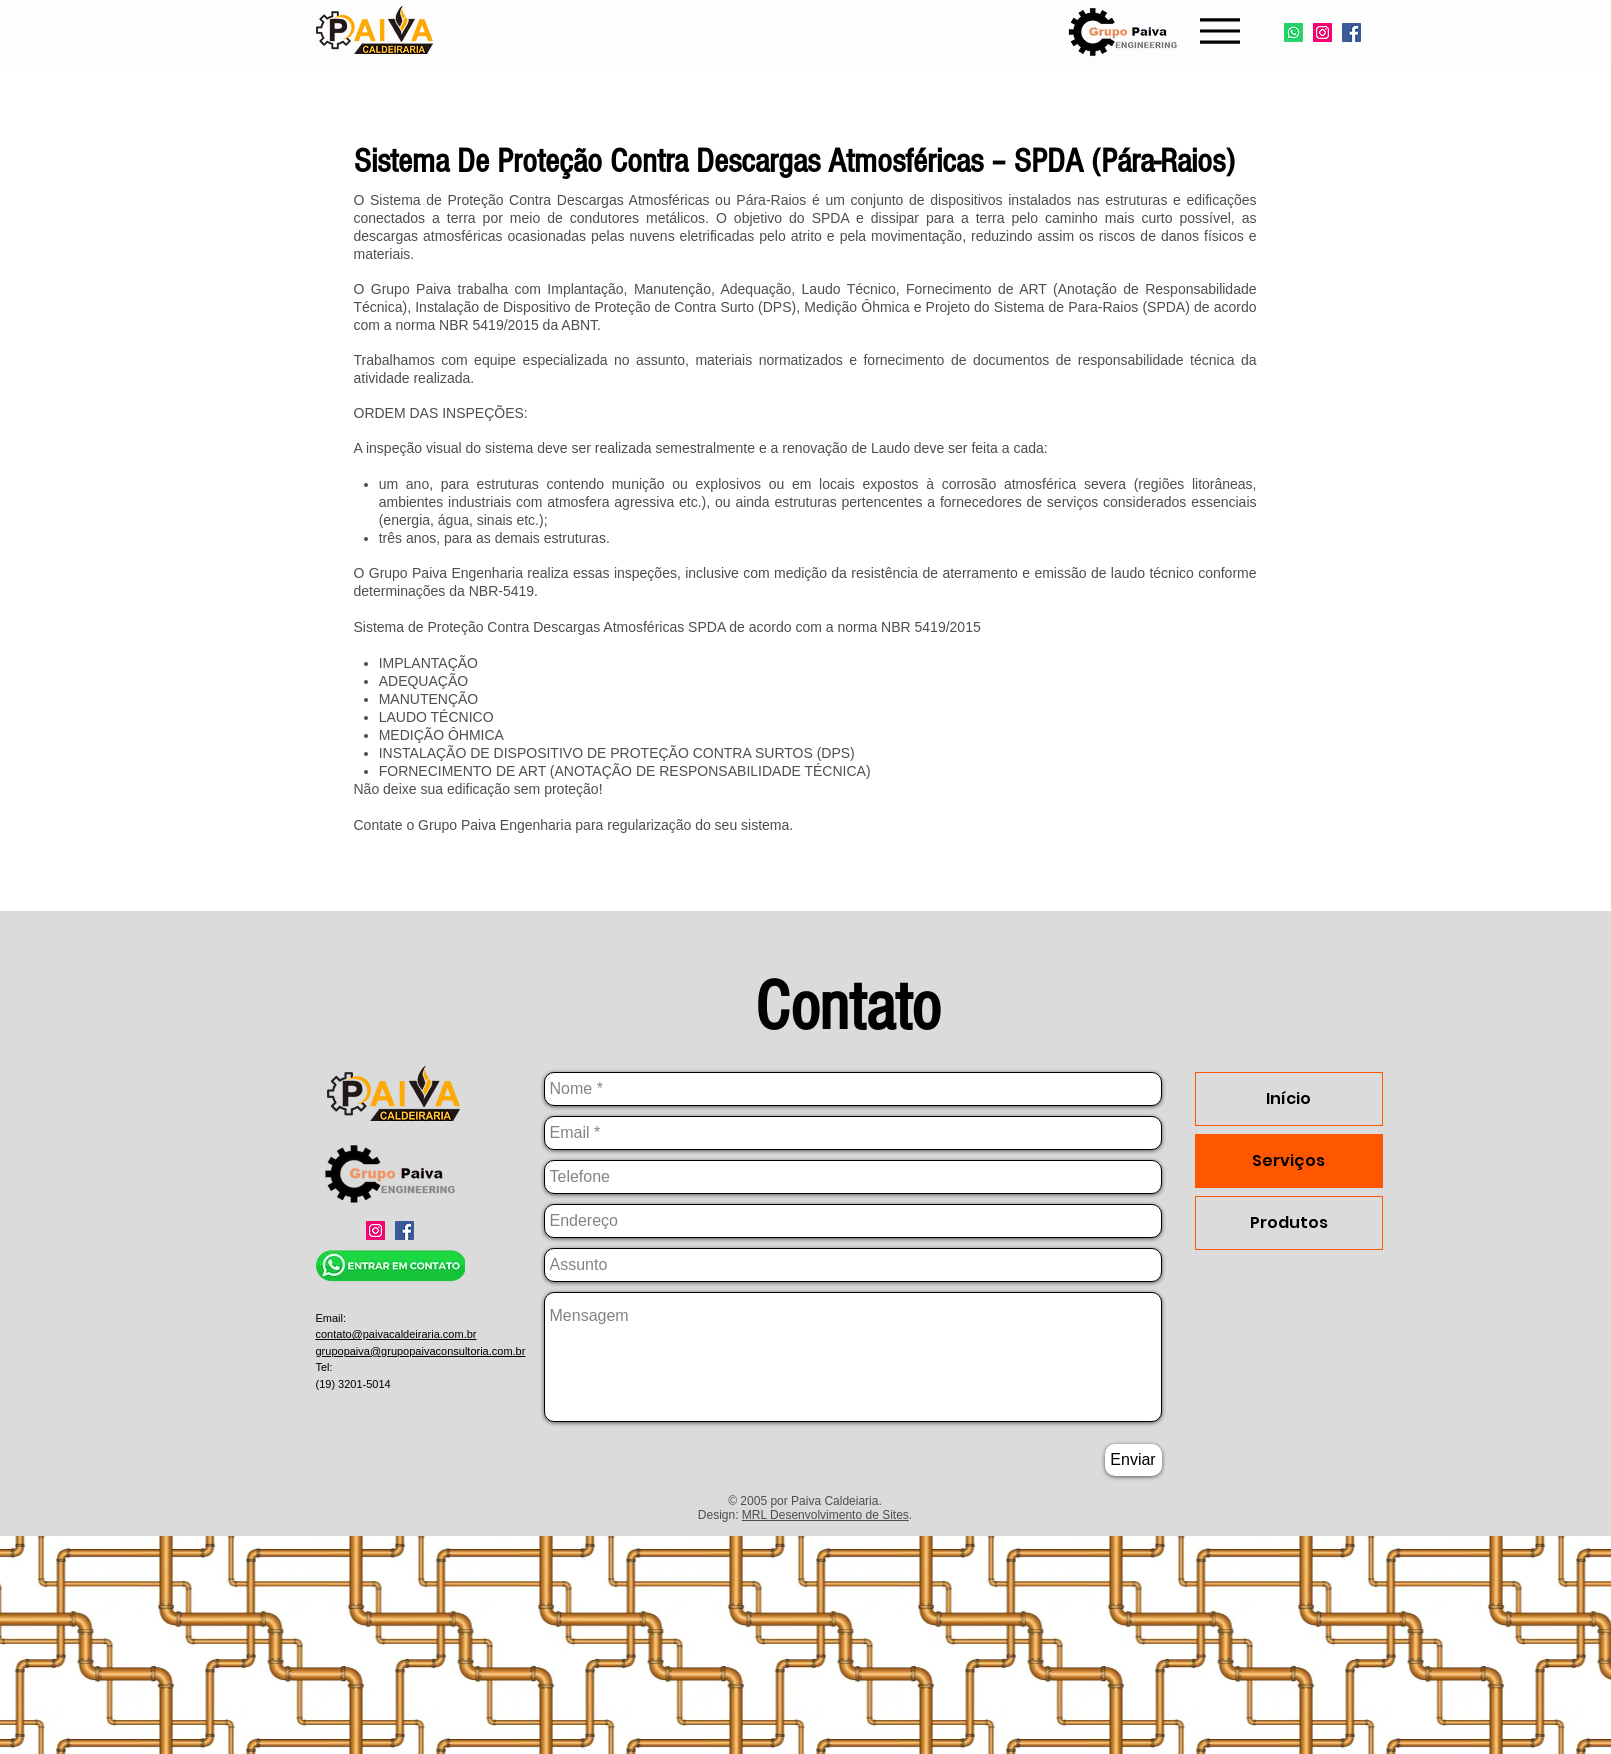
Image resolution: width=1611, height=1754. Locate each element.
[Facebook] (1351, 32)
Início (1288, 1098)
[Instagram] (1322, 32)
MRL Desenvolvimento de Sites (825, 1515)
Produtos (1289, 1222)
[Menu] (1220, 30)
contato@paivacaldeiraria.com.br (396, 1334)
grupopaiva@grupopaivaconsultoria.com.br (421, 1351)
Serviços (1288, 1160)
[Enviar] (1133, 1460)
